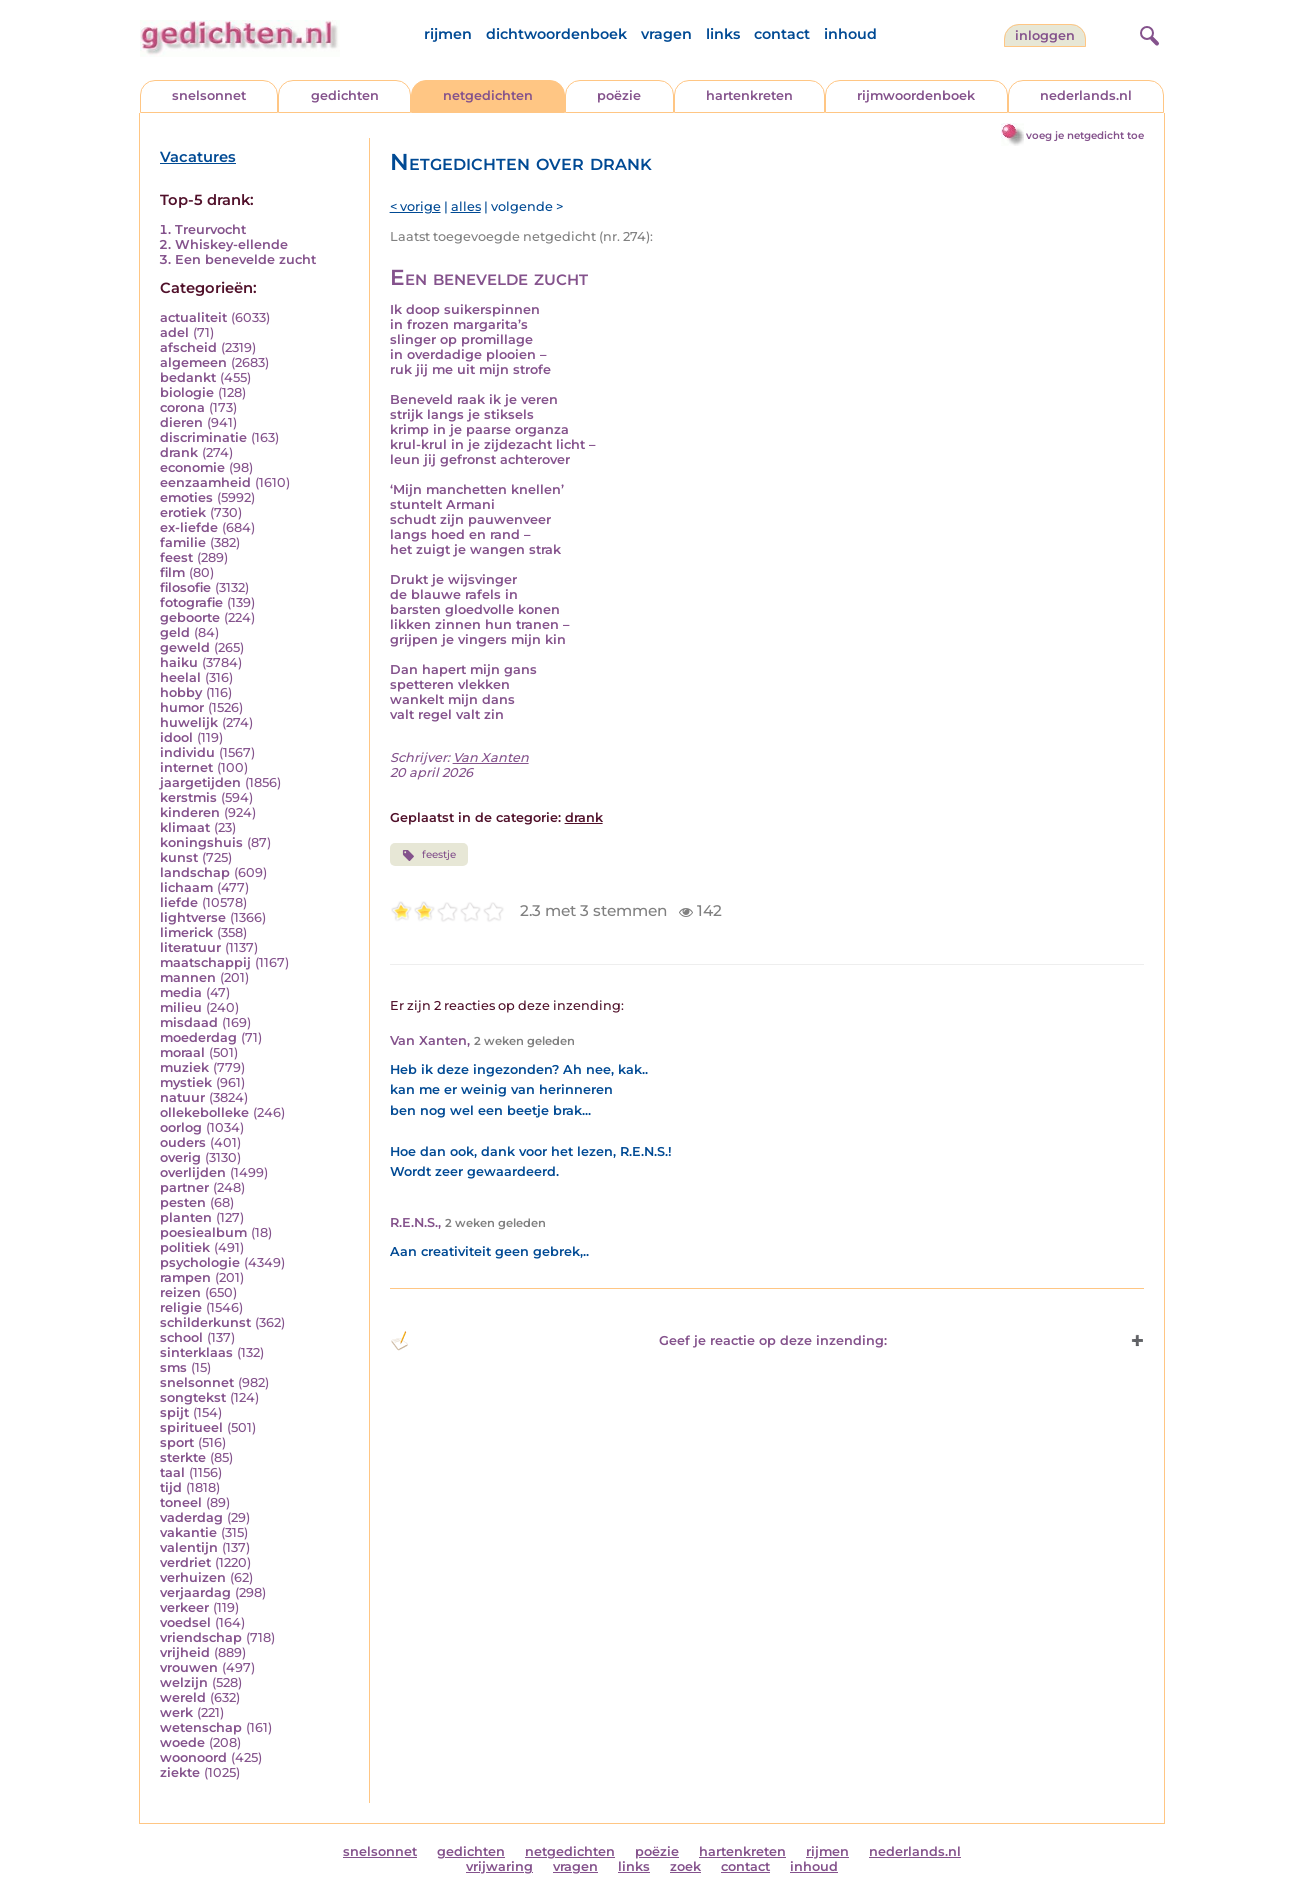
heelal (180, 677)
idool (176, 737)
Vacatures (198, 157)
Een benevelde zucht (245, 259)
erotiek (183, 512)
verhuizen (193, 1577)
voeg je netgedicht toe (1085, 135)
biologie (187, 392)
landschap (195, 872)
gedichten (345, 95)
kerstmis (188, 797)
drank (179, 452)
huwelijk (189, 722)
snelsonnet (209, 95)
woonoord (193, 1757)
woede (182, 1742)
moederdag (198, 1037)
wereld (183, 1697)
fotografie (191, 602)
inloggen (1045, 35)
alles (466, 206)
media (181, 992)
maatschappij (205, 962)
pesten (183, 1202)
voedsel (185, 1622)
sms (173, 1367)
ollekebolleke (204, 1112)
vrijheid (185, 1652)
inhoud (850, 34)
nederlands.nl (1086, 95)
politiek (185, 1247)
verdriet (185, 1562)
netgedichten (488, 95)
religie (181, 1307)
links (723, 34)
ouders (183, 1142)
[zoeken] (1147, 33)
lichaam (186, 887)
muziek (184, 1067)
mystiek (186, 1082)
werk (176, 1712)
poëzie (619, 95)
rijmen (448, 34)
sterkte (183, 1457)
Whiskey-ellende (231, 244)
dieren (181, 422)
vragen (666, 34)
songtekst (193, 1397)
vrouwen (189, 1667)
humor (182, 707)
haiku (179, 662)
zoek (685, 1866)
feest (176, 557)
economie (192, 467)
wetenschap (201, 1727)
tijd (171, 1487)
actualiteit (193, 317)
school (181, 1337)
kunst (179, 857)
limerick (186, 932)
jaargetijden (200, 782)
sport (177, 1442)
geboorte (190, 617)
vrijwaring (499, 1866)
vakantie (188, 1532)
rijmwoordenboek (916, 95)
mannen (188, 977)
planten (186, 1217)
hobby (181, 692)
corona (182, 407)
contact (782, 34)
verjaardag (195, 1592)
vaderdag (191, 1517)
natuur (182, 1097)
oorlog (181, 1127)
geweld (185, 647)
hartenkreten (749, 95)
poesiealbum (203, 1232)
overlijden (193, 1172)
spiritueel (191, 1427)
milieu (181, 1007)
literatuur (190, 947)
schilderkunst (205, 1322)
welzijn (184, 1682)
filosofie (185, 587)
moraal (182, 1052)
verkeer (184, 1607)
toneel (181, 1502)
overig (180, 1157)
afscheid (188, 347)
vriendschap (201, 1637)
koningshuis (201, 842)
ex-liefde (189, 527)
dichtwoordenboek (556, 34)
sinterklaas (196, 1352)
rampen (185, 1277)
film (172, 572)
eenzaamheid (205, 482)
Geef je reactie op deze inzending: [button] (638, 1341)
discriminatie (203, 437)
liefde (179, 902)
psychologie (200, 1262)
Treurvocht (210, 229)
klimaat (185, 827)
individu (187, 752)
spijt (174, 1412)
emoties (186, 497)
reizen (180, 1292)
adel (174, 332)
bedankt (188, 377)
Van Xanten (491, 757)
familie (183, 542)
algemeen (193, 362)
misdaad (189, 1022)
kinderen (190, 812)
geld (175, 632)
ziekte (180, 1772)
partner (184, 1187)
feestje (429, 855)
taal (172, 1472)
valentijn (189, 1547)
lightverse (193, 917)
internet (186, 767)
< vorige (415, 206)
